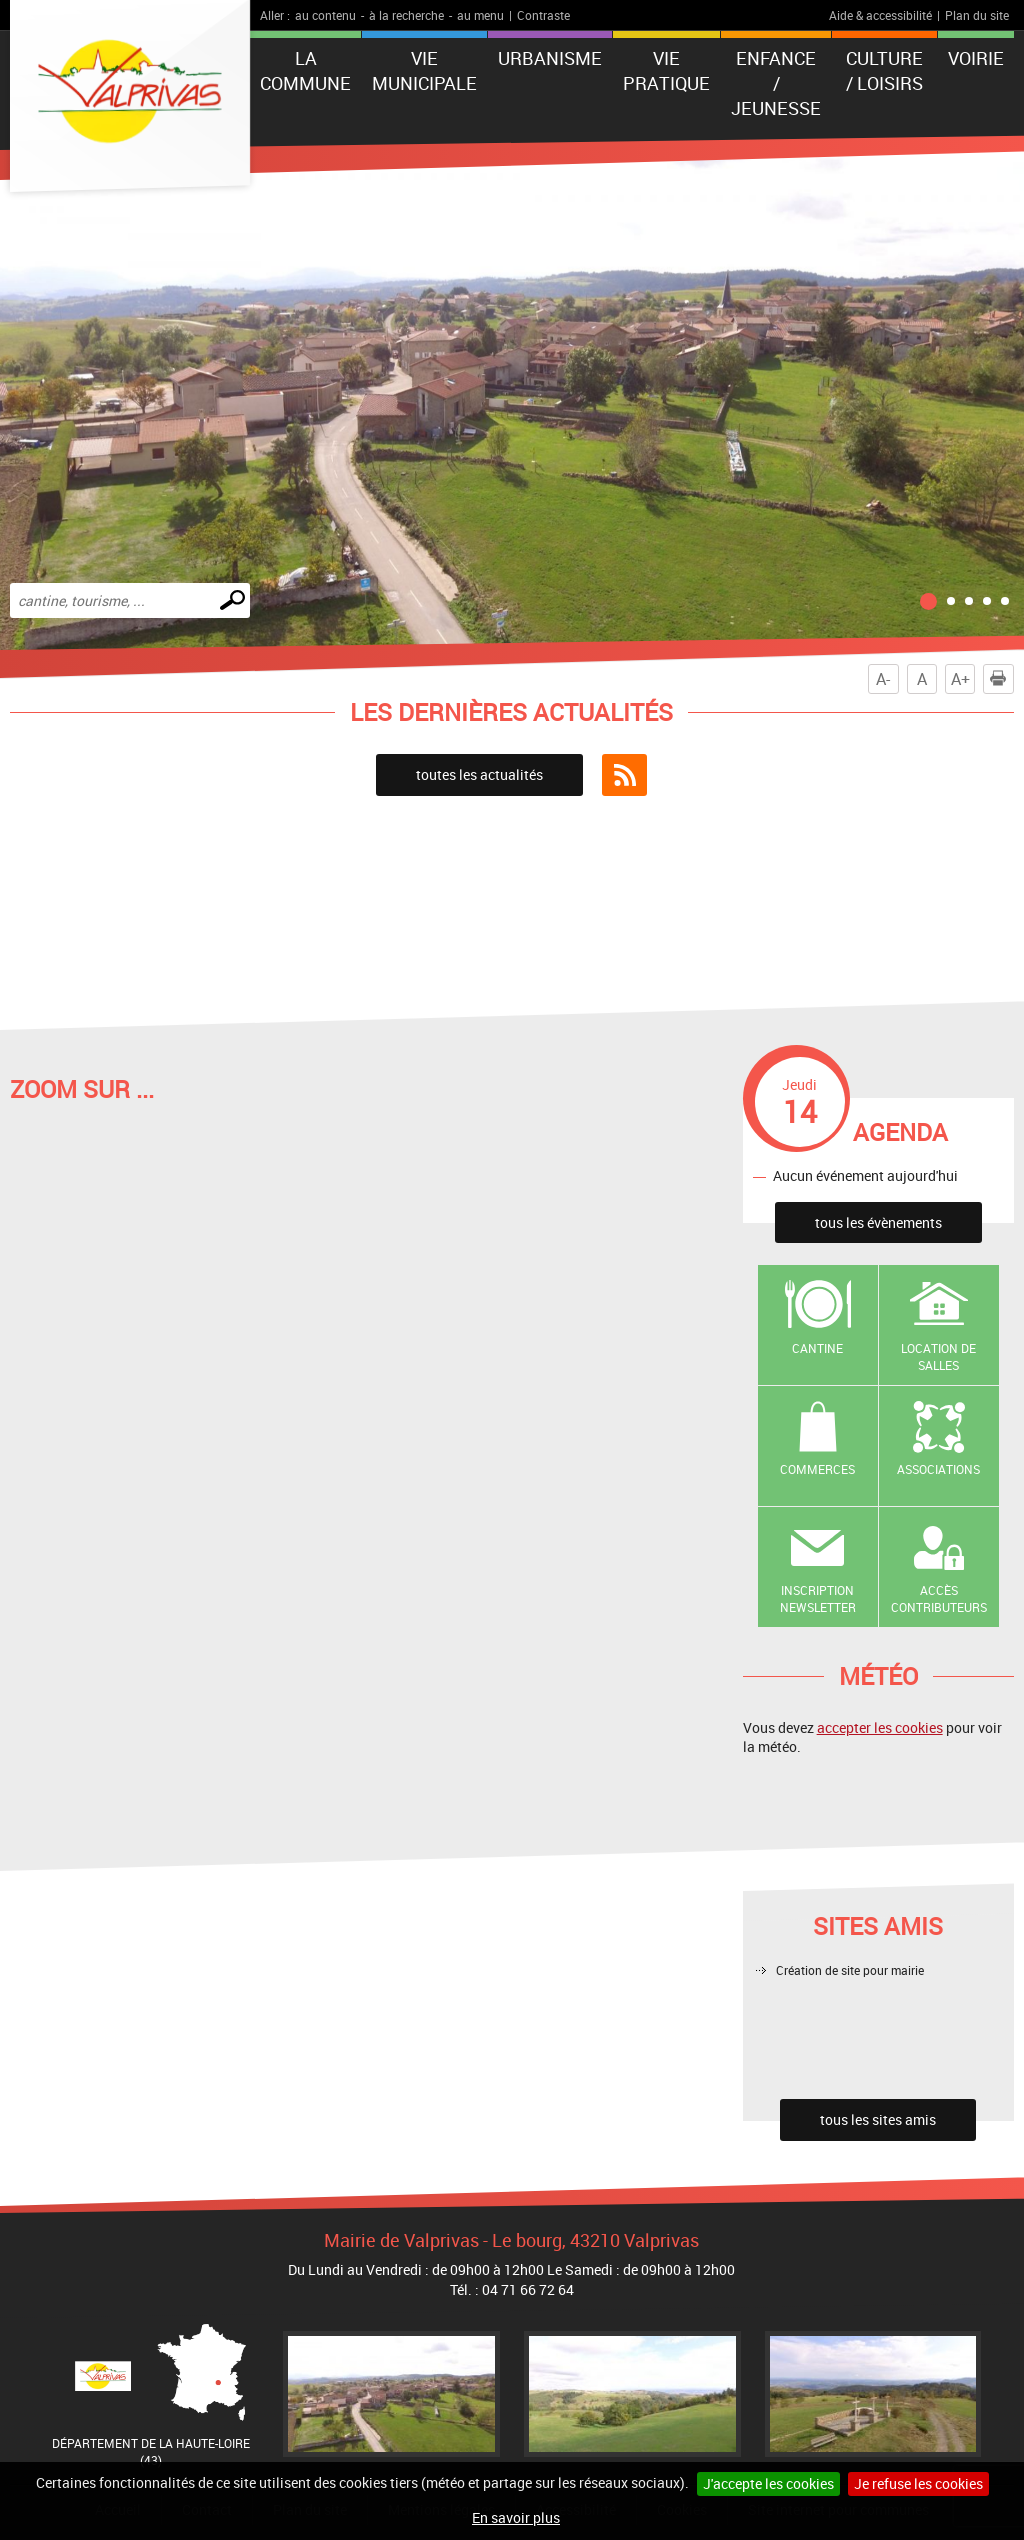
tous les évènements (878, 1222)
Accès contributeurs (939, 1598)
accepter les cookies (880, 1727)
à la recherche (406, 15)
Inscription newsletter (818, 1598)
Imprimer (1002, 679)
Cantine (817, 1348)
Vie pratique (666, 70)
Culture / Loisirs (884, 70)
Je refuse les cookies (918, 2483)
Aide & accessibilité (880, 15)
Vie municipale (424, 70)
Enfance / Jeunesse (776, 83)
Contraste (543, 15)
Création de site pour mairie (850, 1970)
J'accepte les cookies (768, 2483)
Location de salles (938, 1356)
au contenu (325, 15)
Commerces (817, 1469)
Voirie (976, 58)
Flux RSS (624, 775)
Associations (938, 1469)
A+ (960, 679)
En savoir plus (516, 2517)
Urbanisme (550, 58)
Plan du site (977, 15)
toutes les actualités (479, 774)
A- (883, 679)
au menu (480, 15)
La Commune (305, 70)
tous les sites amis (878, 2119)
